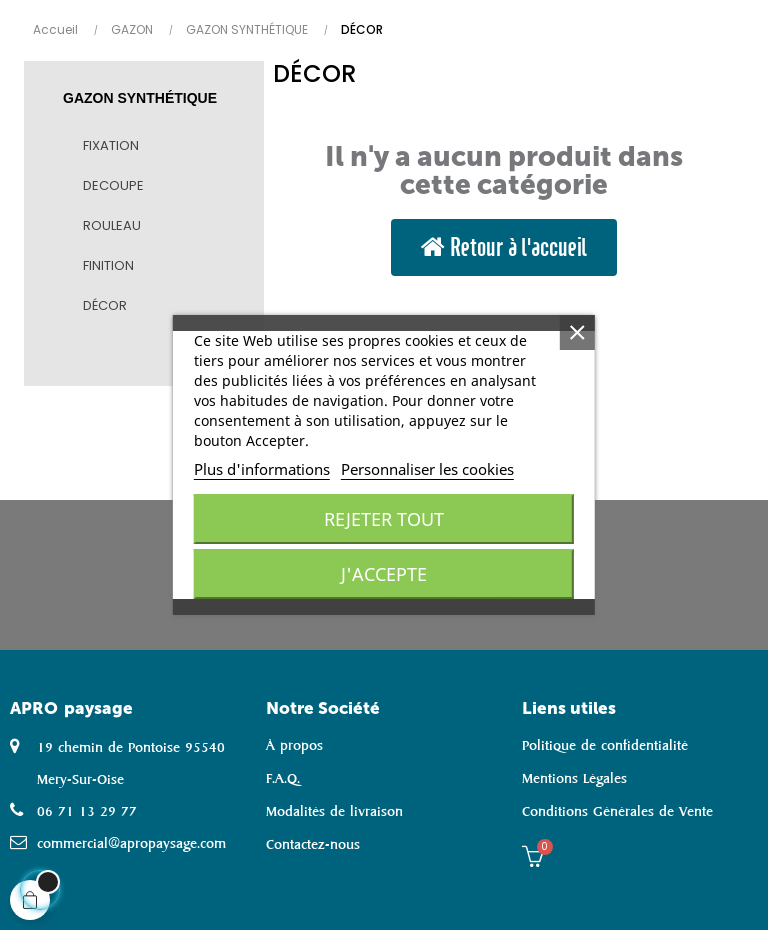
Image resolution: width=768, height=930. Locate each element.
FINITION (108, 265)
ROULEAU (112, 225)
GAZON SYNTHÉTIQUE (140, 98)
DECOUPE (113, 185)
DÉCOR (105, 305)
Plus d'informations (262, 469)
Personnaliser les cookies (427, 469)
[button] (504, 247)
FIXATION (111, 145)
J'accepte (384, 574)
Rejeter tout (384, 519)
